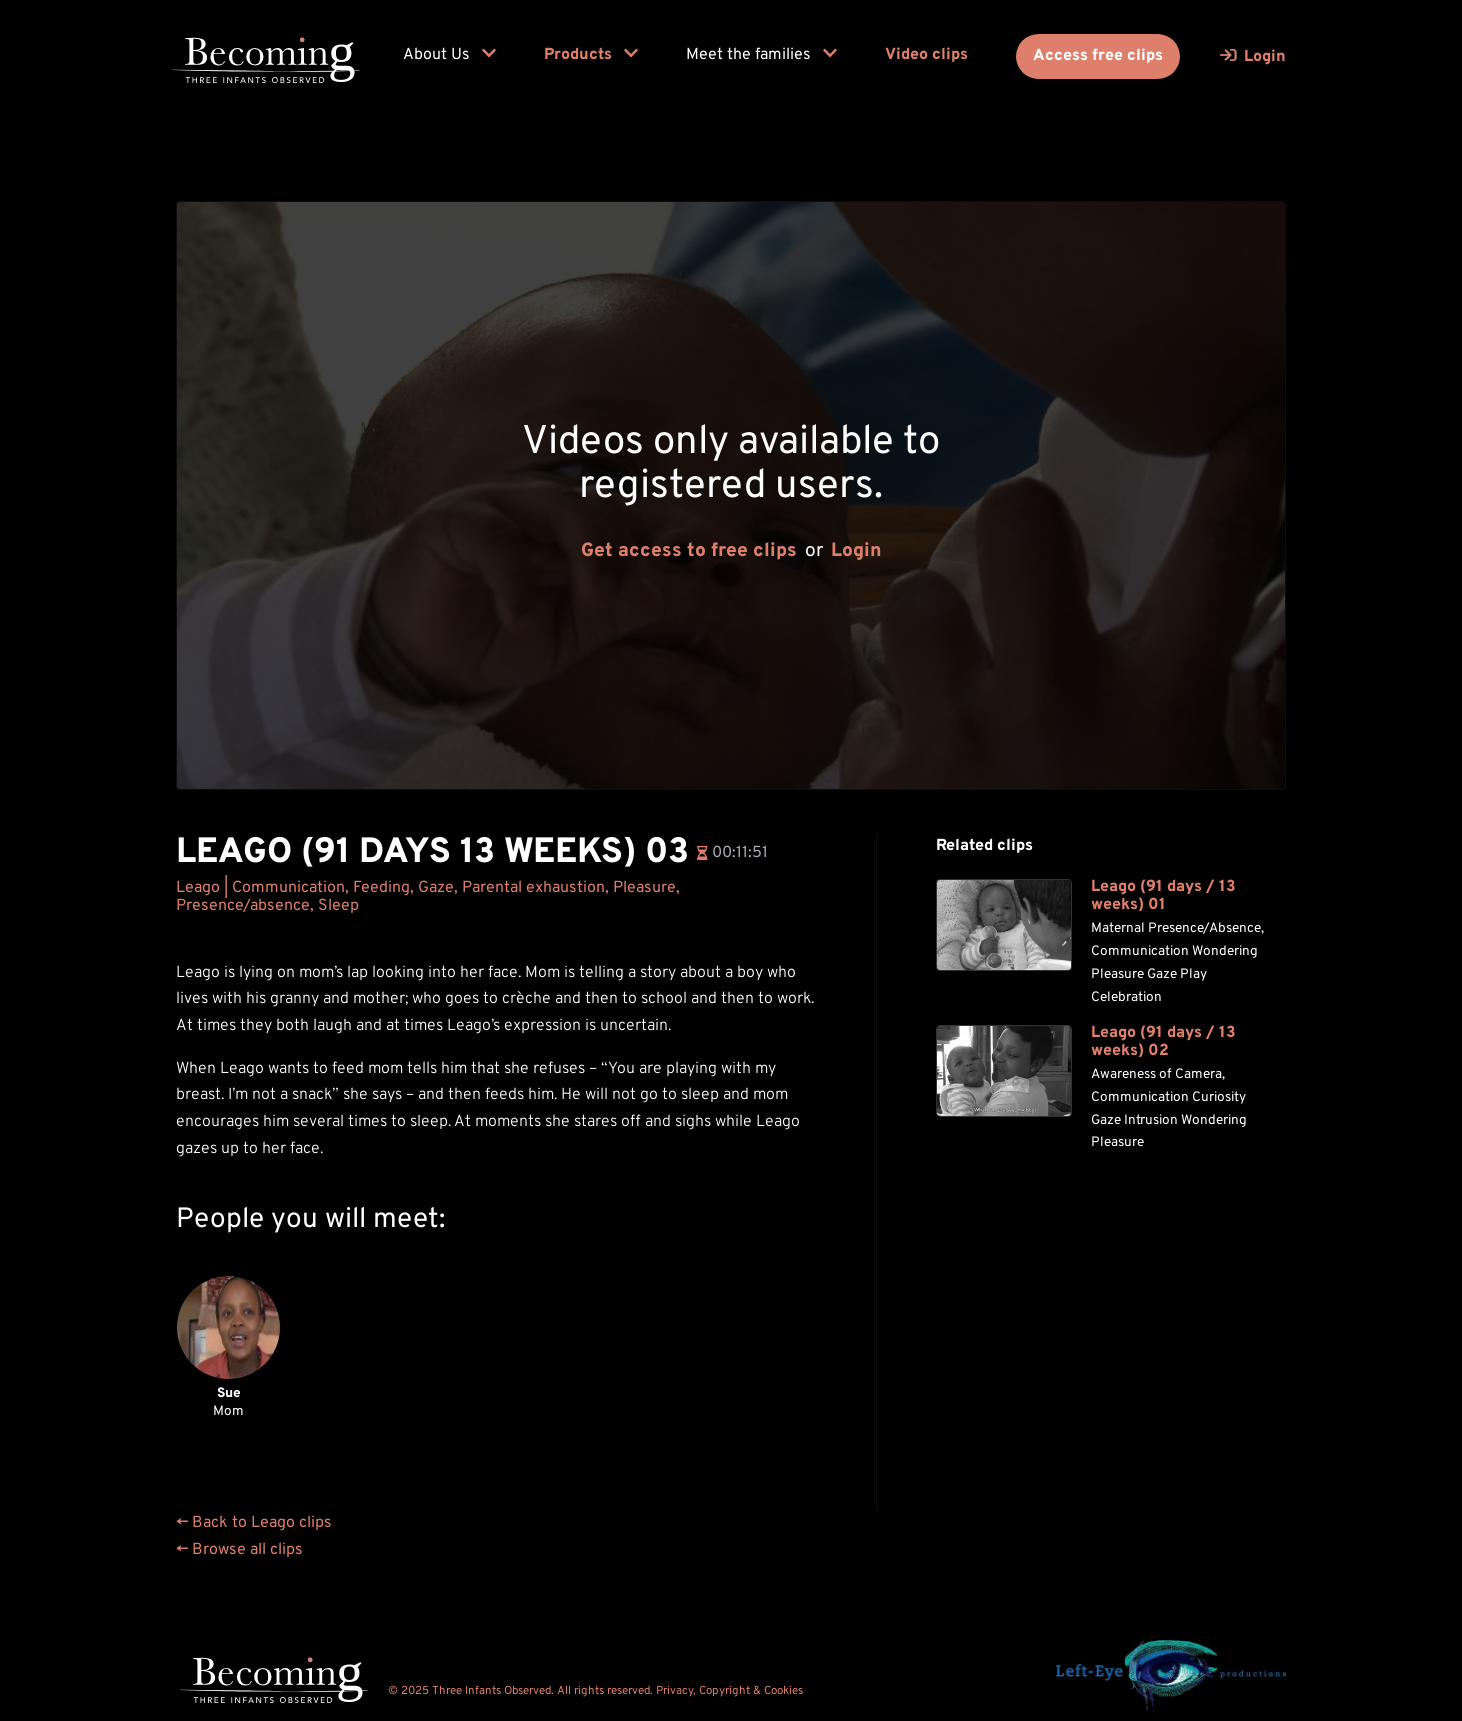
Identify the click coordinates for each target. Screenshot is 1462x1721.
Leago (198, 888)
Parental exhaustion (533, 888)
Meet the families (761, 55)
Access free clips (1098, 56)
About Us (449, 55)
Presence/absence (243, 906)
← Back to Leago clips (254, 1523)
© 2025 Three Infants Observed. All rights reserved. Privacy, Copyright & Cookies (595, 1691)
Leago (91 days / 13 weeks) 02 (1163, 1042)
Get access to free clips (689, 551)
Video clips (926, 55)
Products (591, 55)
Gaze (436, 888)
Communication (288, 888)
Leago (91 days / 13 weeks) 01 (1163, 896)
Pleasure (644, 888)
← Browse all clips (239, 1550)
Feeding (381, 888)
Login (856, 551)
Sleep (338, 906)
